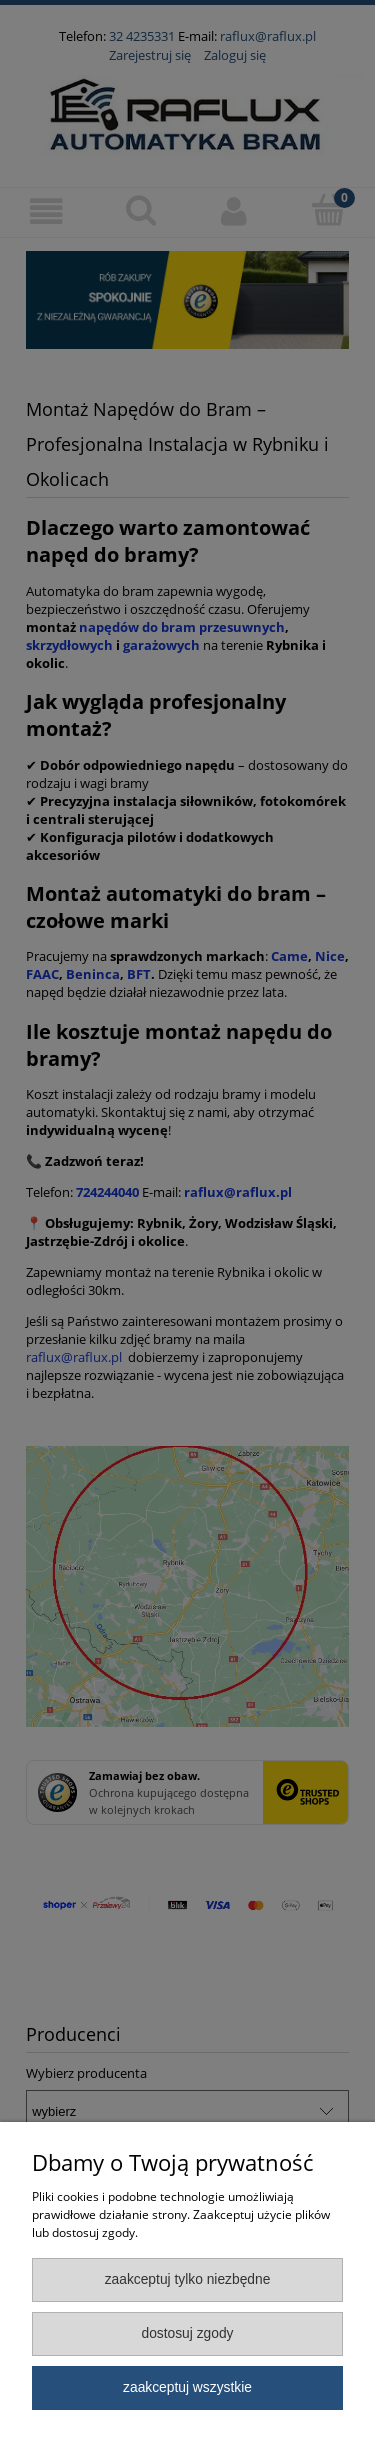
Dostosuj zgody (187, 2333)
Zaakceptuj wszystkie (187, 2387)
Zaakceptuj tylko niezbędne (188, 2279)
